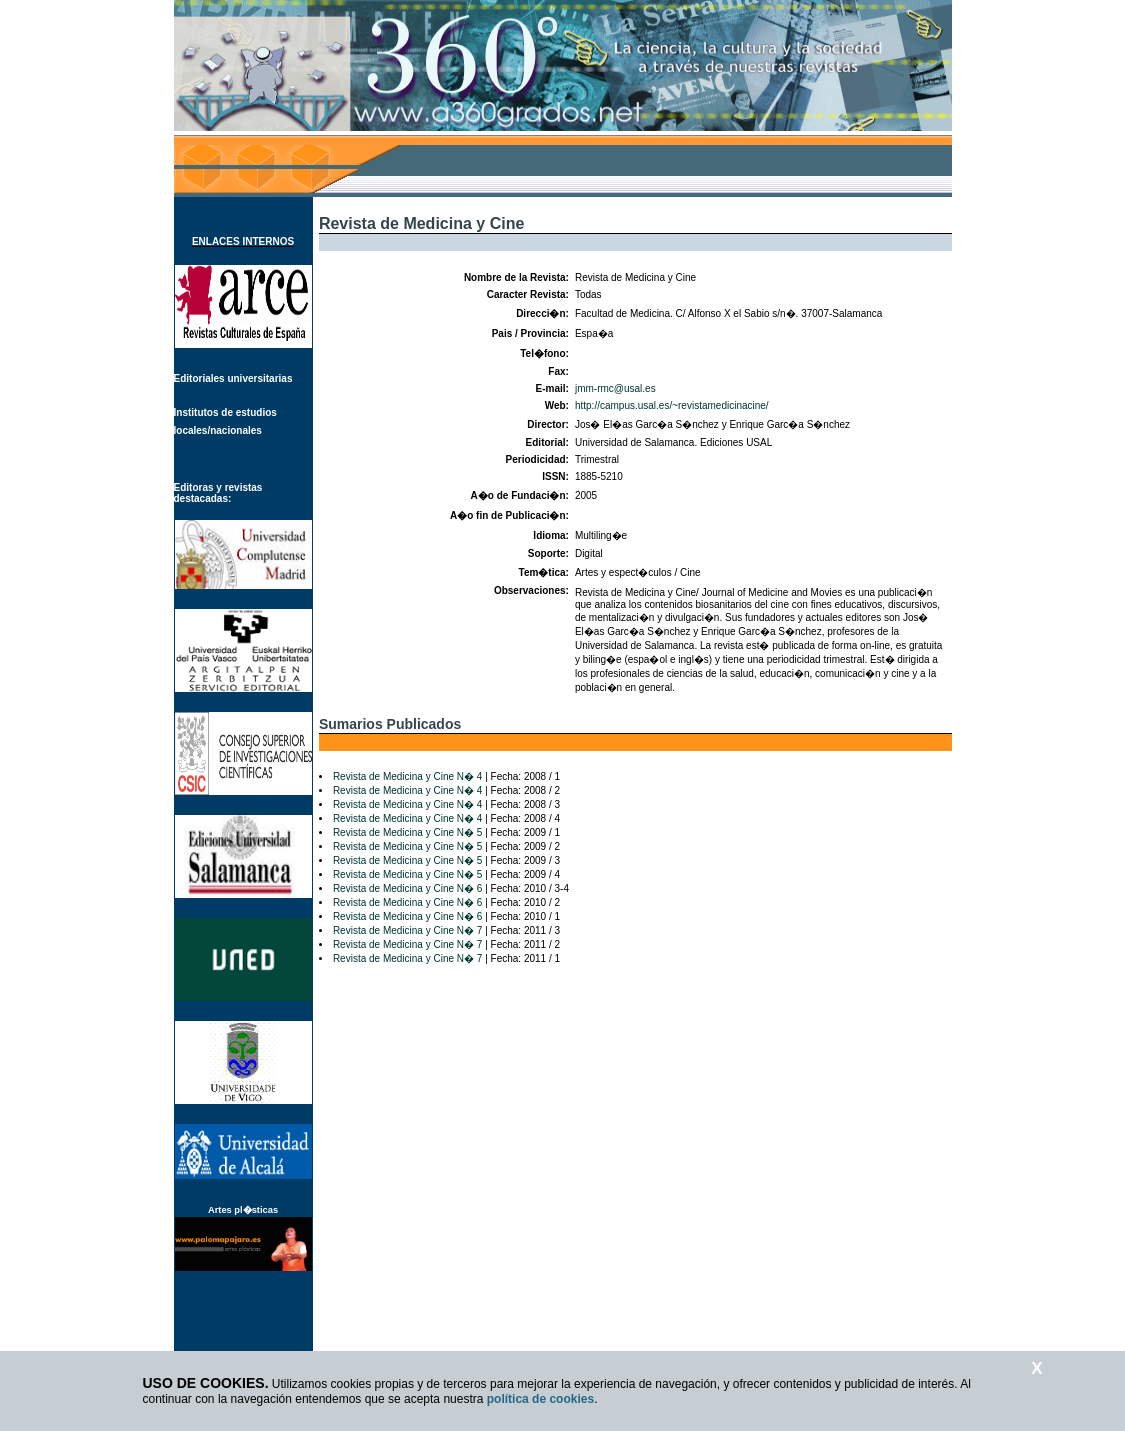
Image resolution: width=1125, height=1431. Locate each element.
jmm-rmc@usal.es (615, 388)
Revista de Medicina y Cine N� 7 (408, 930)
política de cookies (540, 1399)
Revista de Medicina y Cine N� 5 (408, 832)
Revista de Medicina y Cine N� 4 (408, 776)
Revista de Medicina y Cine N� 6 (408, 888)
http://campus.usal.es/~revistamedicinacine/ (672, 405)
